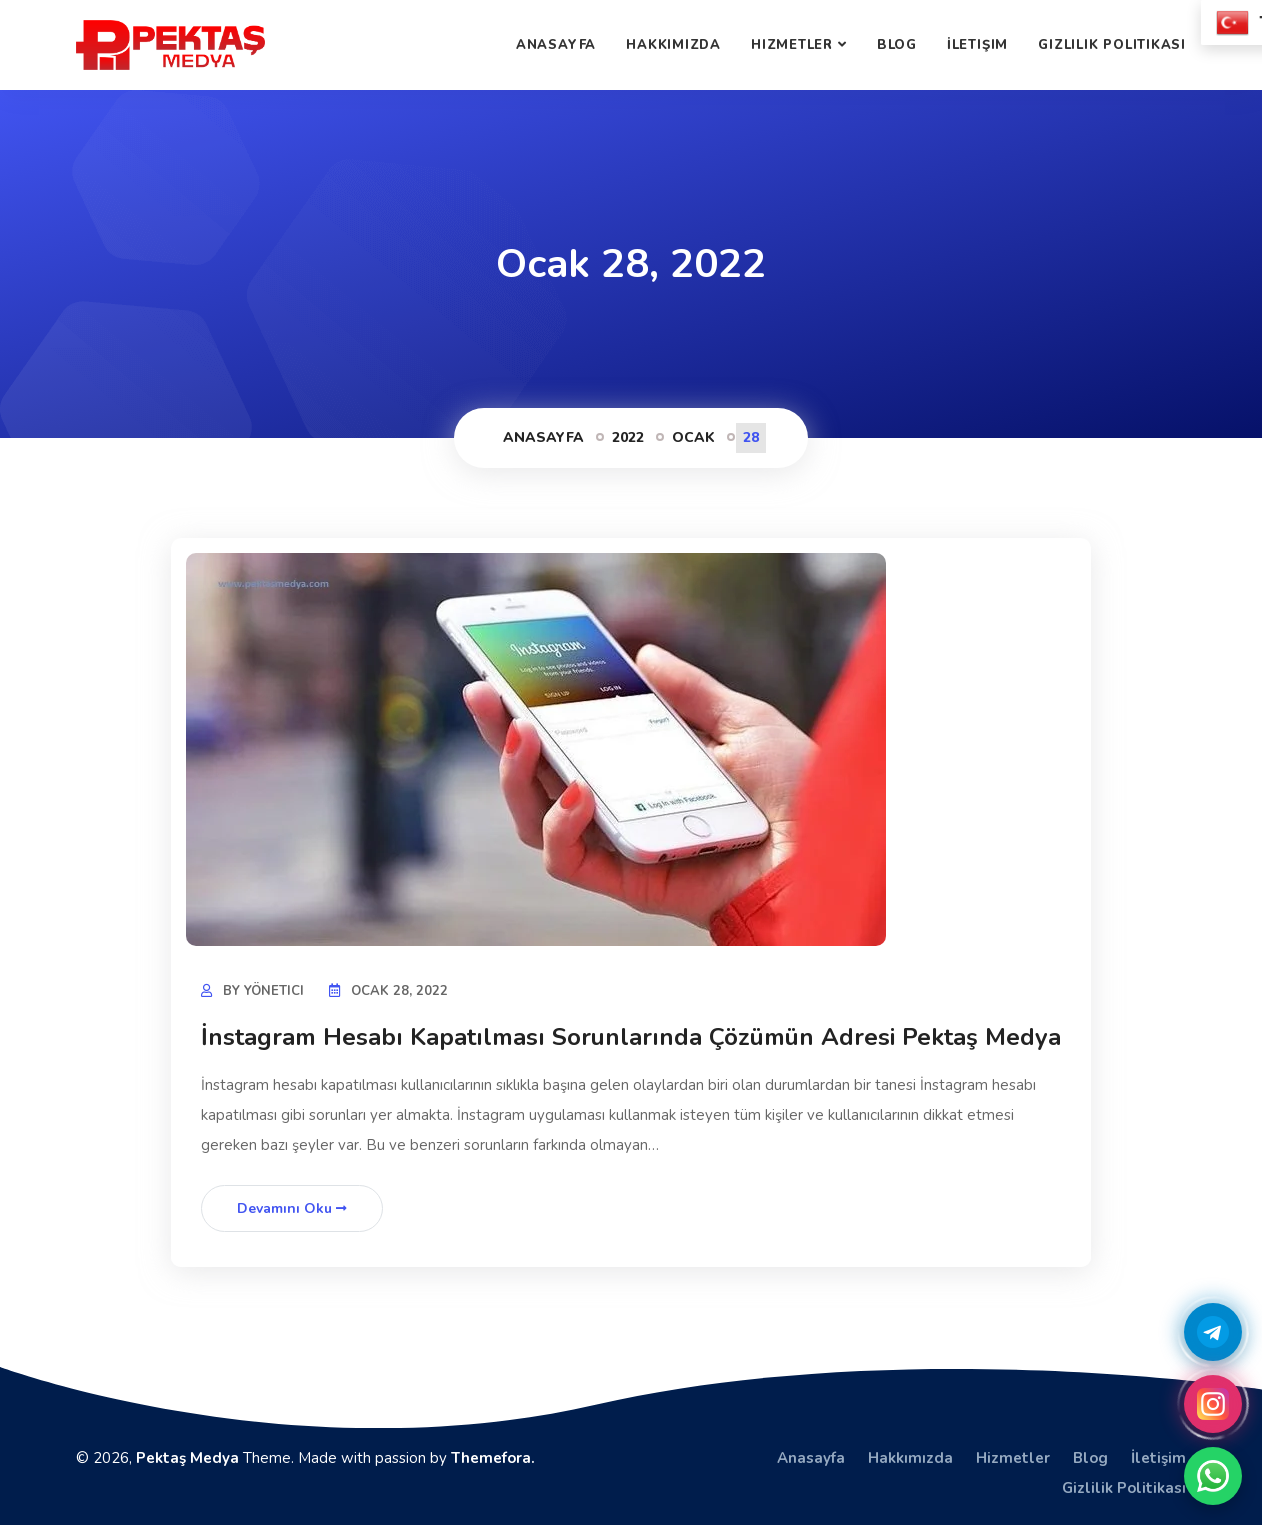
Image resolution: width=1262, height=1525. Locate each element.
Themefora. (493, 1458)
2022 (628, 437)
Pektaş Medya (187, 1458)
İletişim (977, 45)
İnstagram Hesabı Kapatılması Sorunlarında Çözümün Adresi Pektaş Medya (631, 1037)
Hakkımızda (673, 45)
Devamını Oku (292, 1208)
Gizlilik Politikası (1112, 45)
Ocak (693, 437)
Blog (897, 45)
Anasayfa (556, 45)
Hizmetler (792, 45)
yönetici (274, 991)
